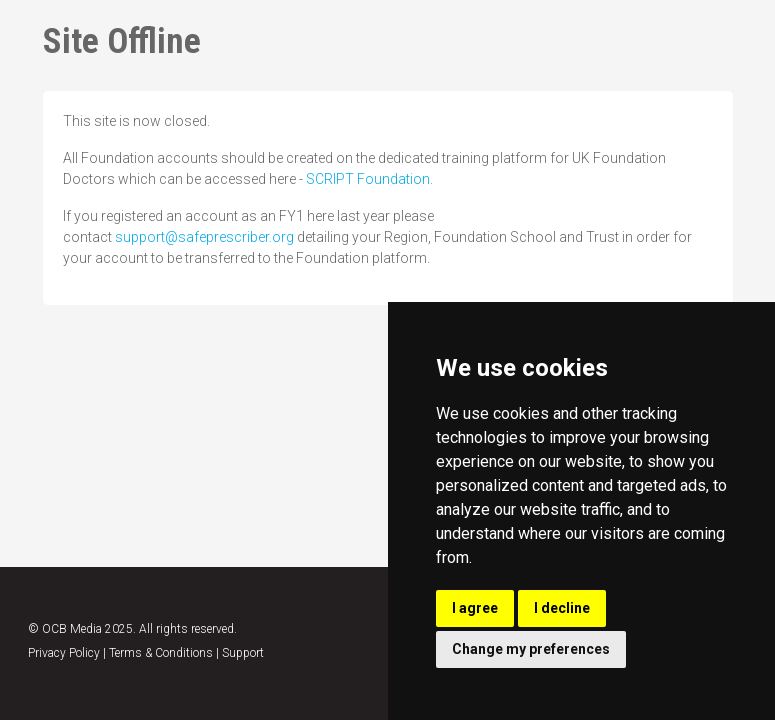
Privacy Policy (64, 653)
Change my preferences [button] (531, 649)
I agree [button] (475, 608)
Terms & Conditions (161, 653)
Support (243, 653)
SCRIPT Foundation (368, 179)
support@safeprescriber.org (204, 237)
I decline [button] (562, 608)
